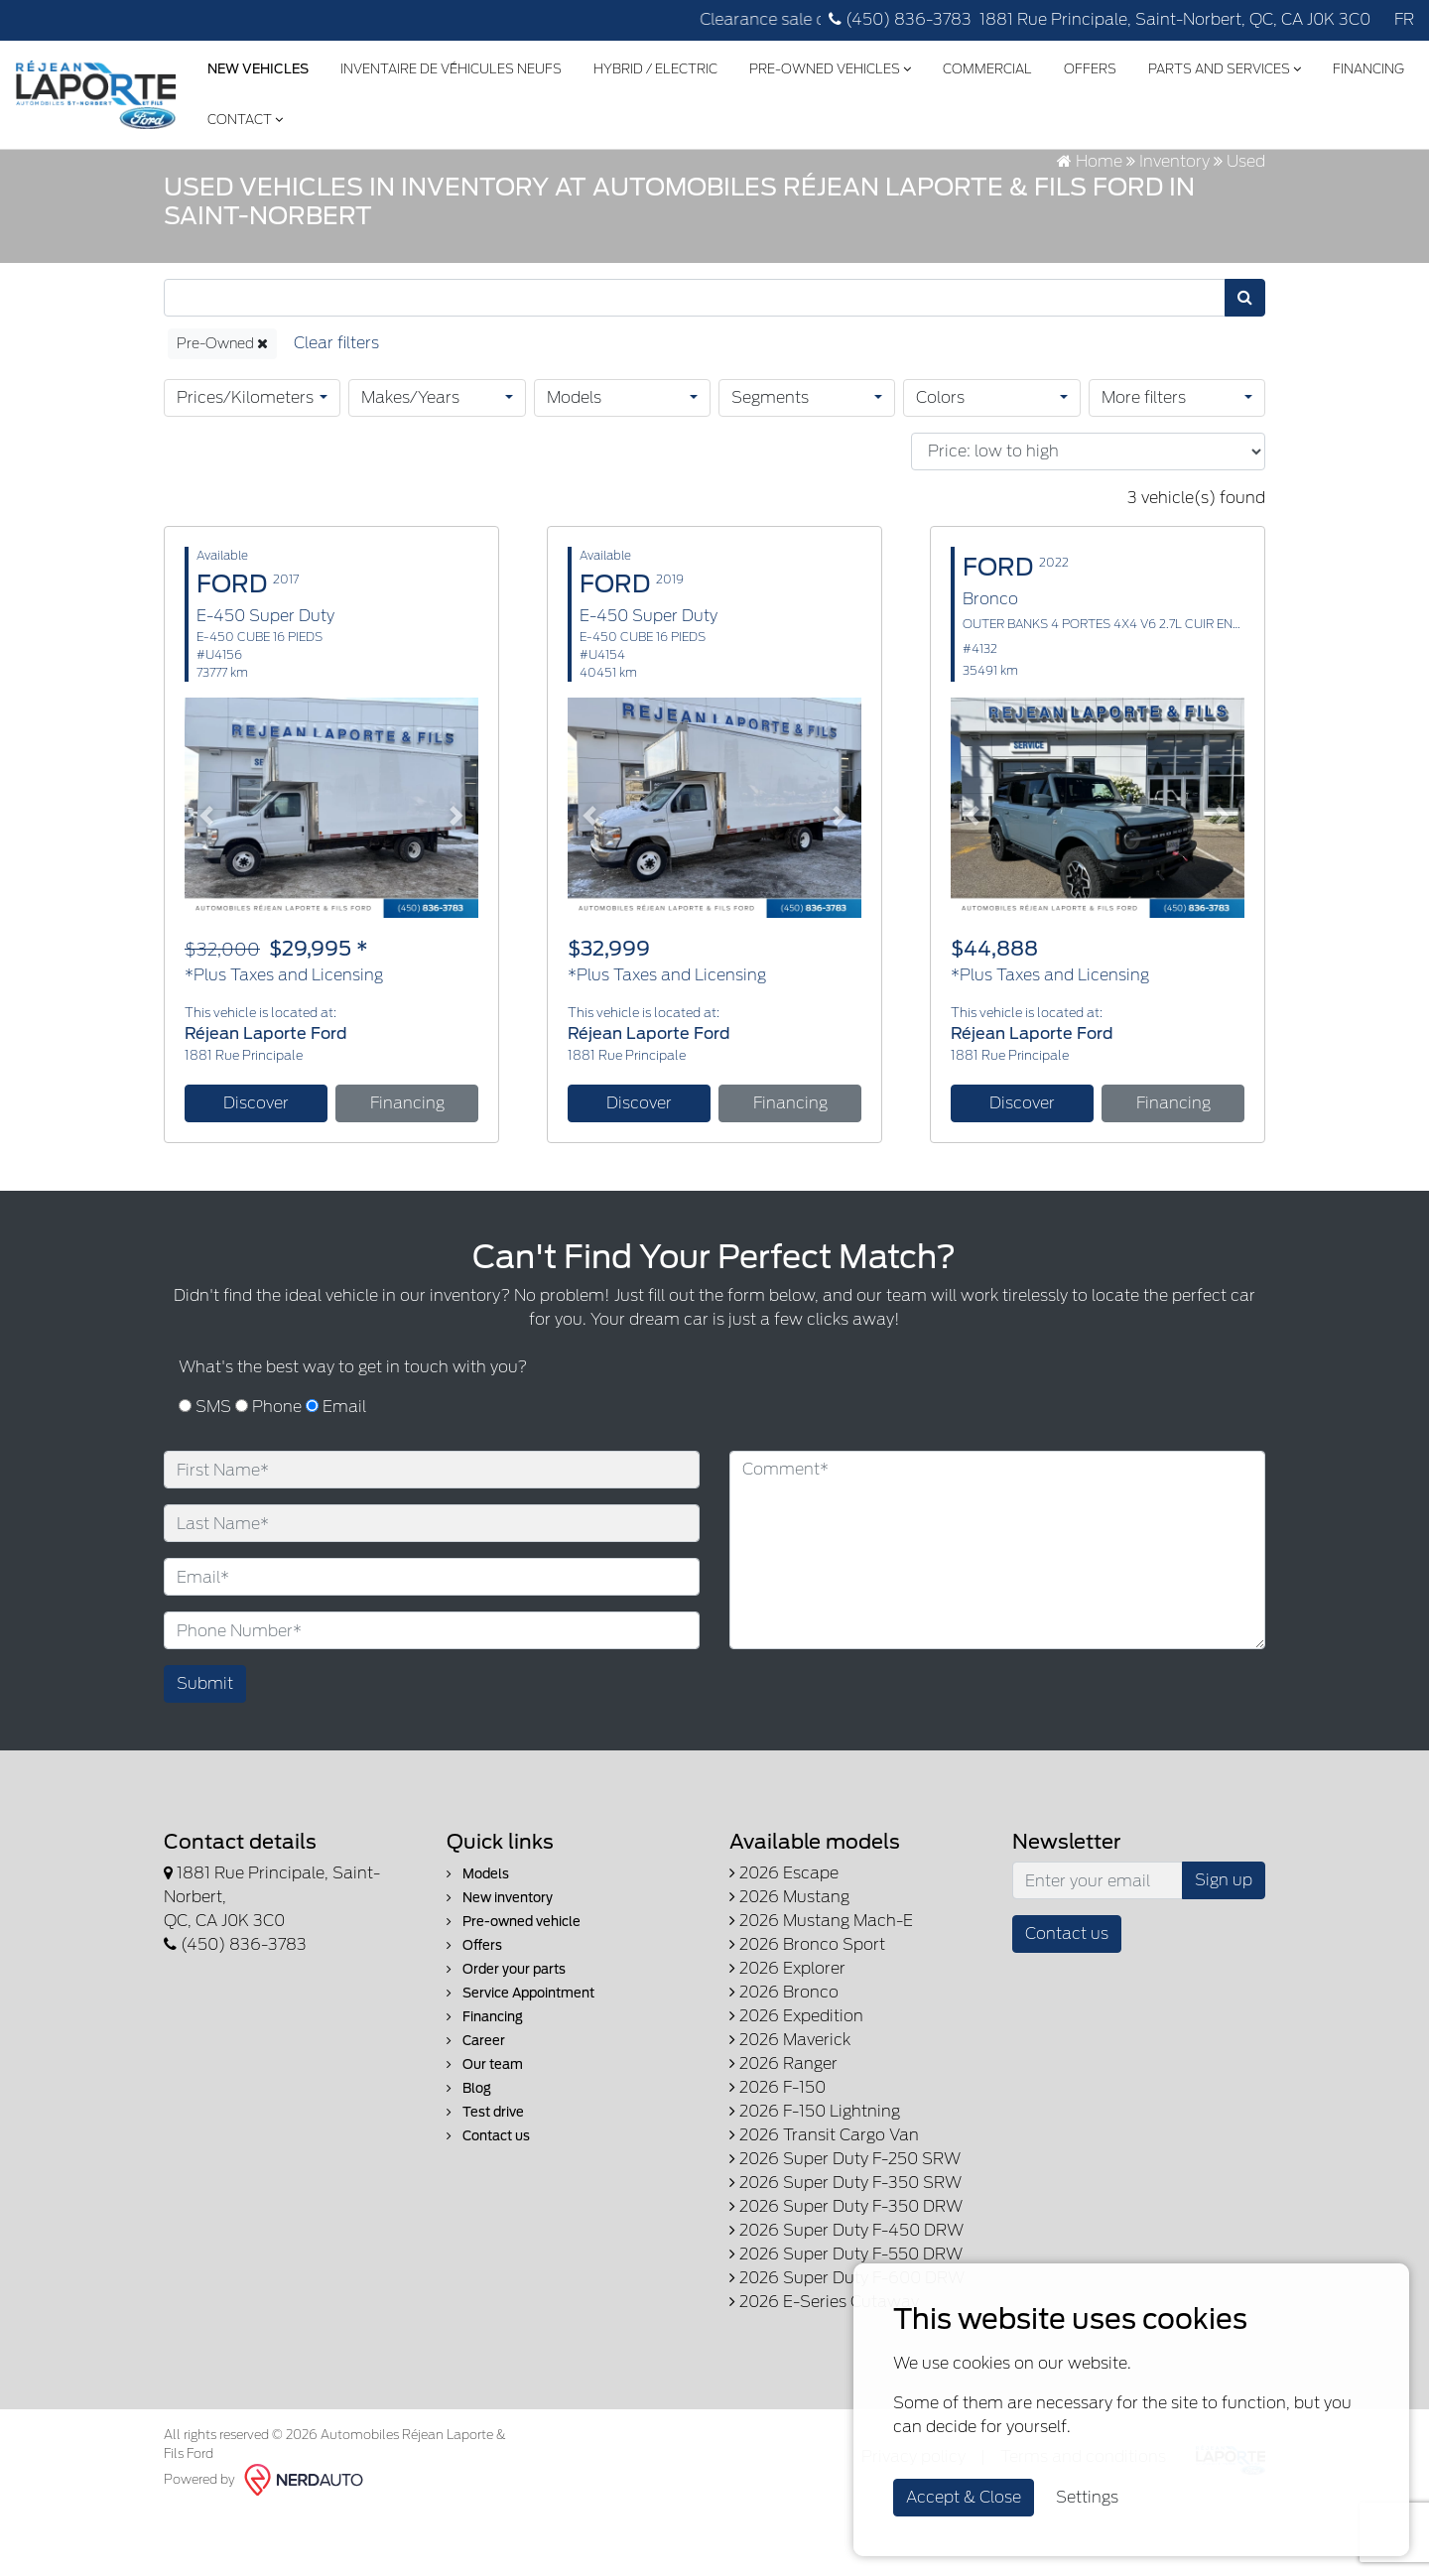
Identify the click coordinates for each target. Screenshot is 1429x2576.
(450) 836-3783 (900, 19)
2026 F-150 (777, 2152)
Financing (242, 114)
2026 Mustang (789, 1962)
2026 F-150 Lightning (814, 2176)
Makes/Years (410, 461)
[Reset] (336, 408)
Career (476, 2106)
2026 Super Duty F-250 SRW (845, 2224)
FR (1404, 19)
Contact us (488, 2201)
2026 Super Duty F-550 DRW (846, 2319)
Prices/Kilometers (245, 461)
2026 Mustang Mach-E (821, 1986)
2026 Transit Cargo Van (824, 2200)
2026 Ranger (783, 2129)
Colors (940, 461)
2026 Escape (784, 1938)
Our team (485, 2130)
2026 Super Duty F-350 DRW (846, 2271)
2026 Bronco (784, 2057)
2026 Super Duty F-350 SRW (845, 2248)
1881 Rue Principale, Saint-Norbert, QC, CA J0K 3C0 (1174, 19)
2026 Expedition (796, 2081)
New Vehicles (257, 65)
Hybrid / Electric (654, 65)
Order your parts (506, 2034)
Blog (469, 2153)
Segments (770, 461)
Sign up (1223, 1945)
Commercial (986, 65)
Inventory (1174, 225)
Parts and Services (1223, 65)
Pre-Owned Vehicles (829, 65)
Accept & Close (963, 2497)
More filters (1144, 461)
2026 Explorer (787, 2033)
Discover (256, 1167)
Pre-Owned (222, 408)
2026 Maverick (789, 2105)
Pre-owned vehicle (514, 1987)
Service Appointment (520, 2058)
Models (574, 461)
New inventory (500, 1963)
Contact (347, 114)
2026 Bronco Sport (807, 2009)
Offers (1089, 65)
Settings (1087, 2497)
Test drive (485, 2177)
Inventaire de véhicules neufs (450, 65)
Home (1089, 225)
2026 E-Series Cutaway (824, 2367)
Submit (205, 1748)
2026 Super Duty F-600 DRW (847, 2343)
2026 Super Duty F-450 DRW (846, 2295)
